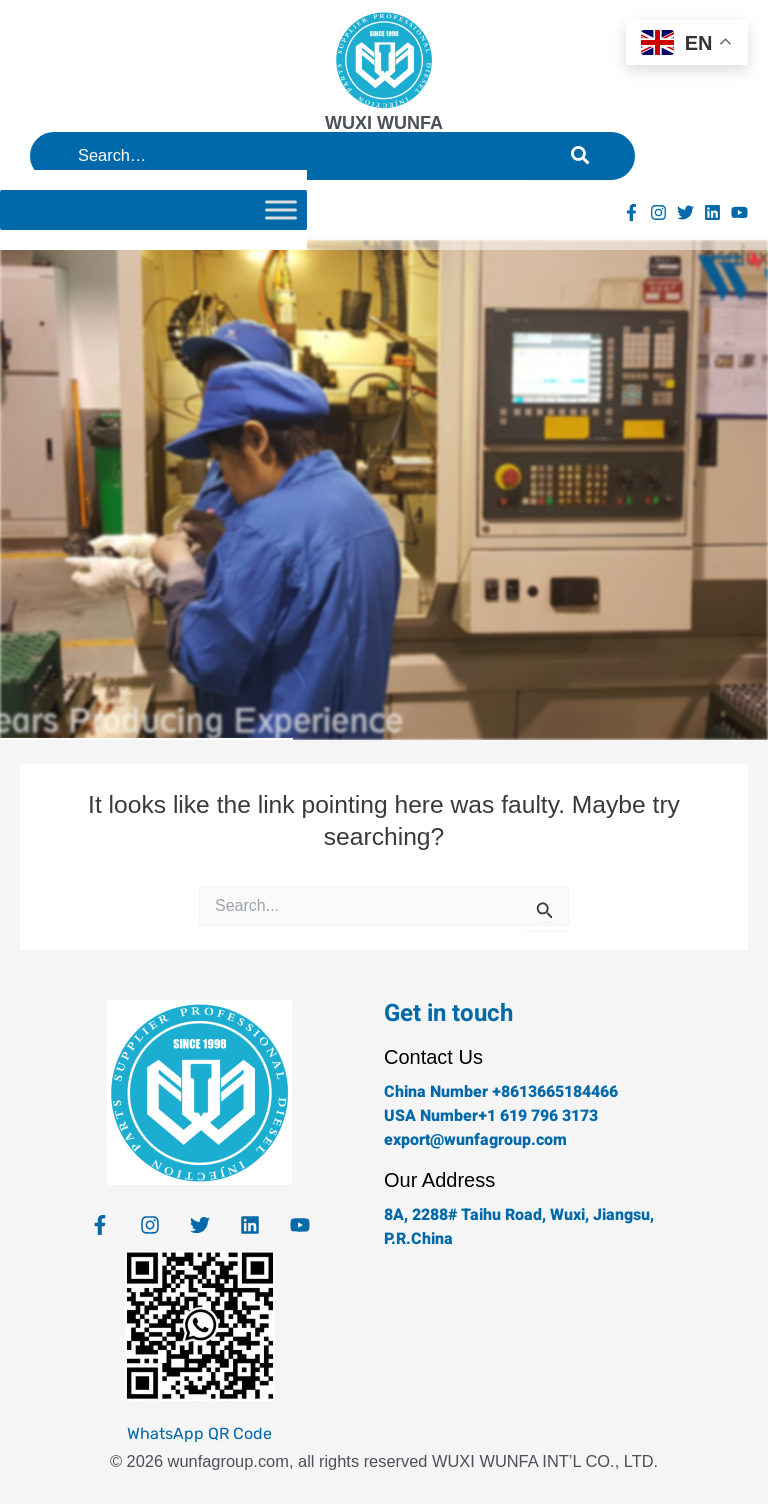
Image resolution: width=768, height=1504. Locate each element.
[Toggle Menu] (281, 209)
